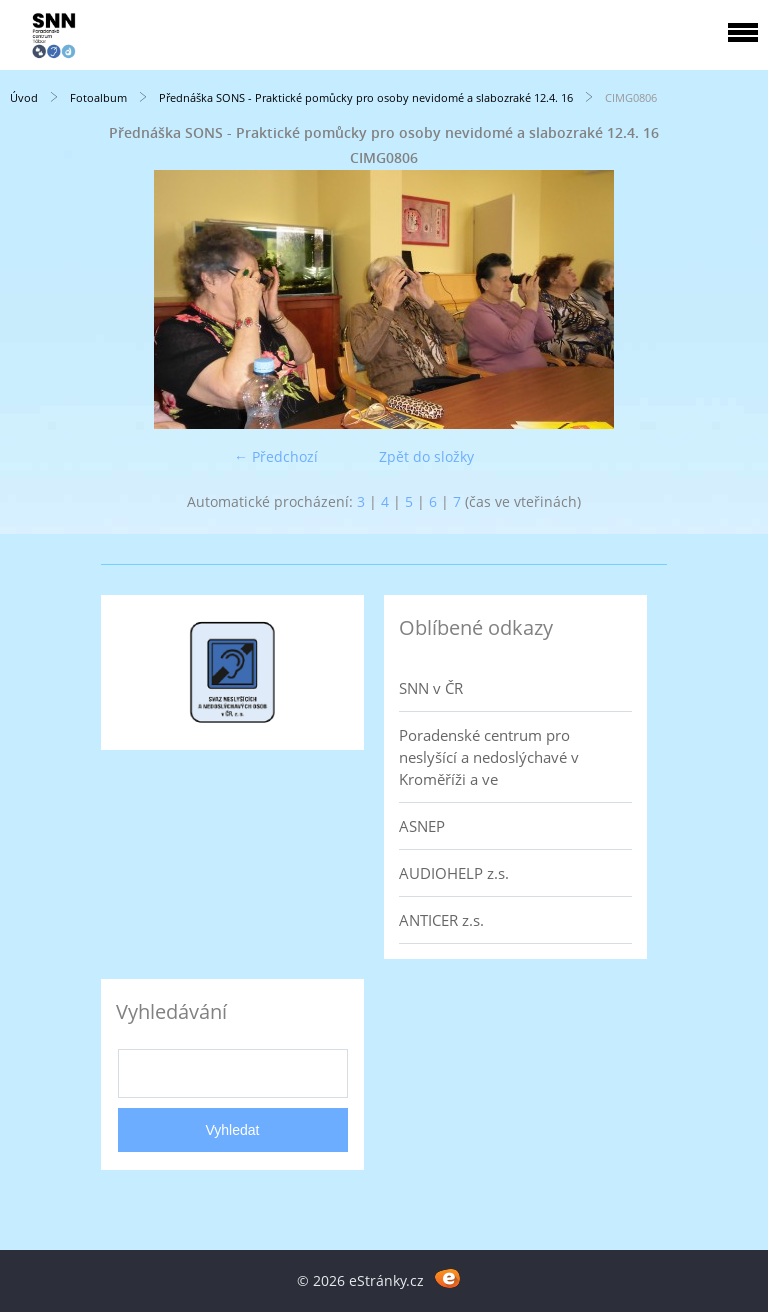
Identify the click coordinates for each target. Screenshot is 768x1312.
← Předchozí (276, 456)
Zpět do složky (426, 456)
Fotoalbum (98, 97)
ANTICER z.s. (441, 920)
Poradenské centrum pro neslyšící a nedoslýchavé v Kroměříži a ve (489, 757)
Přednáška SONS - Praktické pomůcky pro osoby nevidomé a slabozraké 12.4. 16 (366, 97)
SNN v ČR (431, 688)
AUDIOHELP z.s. (454, 873)
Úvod (24, 97)
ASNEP (422, 826)
